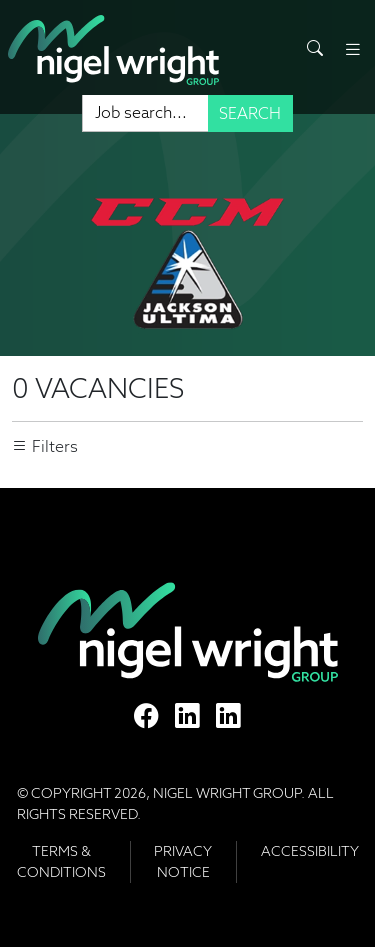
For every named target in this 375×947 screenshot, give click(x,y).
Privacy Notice (183, 861)
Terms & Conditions (61, 861)
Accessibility (310, 851)
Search (250, 113)
